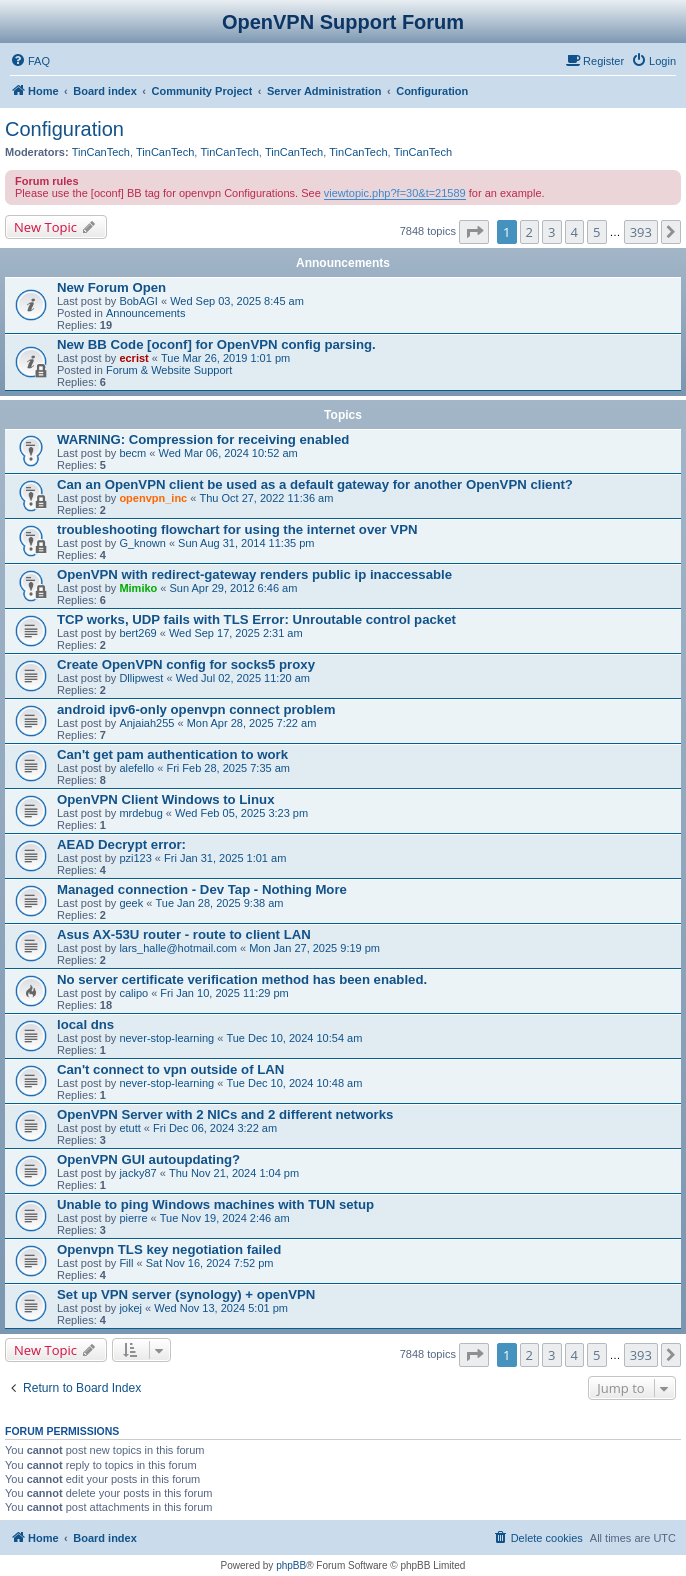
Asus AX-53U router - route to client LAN (184, 934)
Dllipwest (141, 678)
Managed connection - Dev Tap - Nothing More (202, 889)
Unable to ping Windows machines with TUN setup (215, 1204)
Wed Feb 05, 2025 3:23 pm (241, 813)
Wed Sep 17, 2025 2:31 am (236, 633)
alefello (136, 768)
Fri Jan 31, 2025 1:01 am (225, 858)
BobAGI (138, 301)
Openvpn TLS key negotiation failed (169, 1249)
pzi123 (135, 858)
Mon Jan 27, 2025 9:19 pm (314, 948)
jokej (130, 1308)
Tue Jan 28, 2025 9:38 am (219, 903)
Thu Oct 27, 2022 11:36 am (266, 498)
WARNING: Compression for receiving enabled (203, 439)
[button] (474, 232)
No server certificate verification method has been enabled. (242, 979)
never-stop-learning (166, 1038)
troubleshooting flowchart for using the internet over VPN (237, 529)
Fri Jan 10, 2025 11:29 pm (224, 993)
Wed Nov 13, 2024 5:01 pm (221, 1308)
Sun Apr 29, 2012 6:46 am (234, 588)
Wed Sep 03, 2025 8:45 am (237, 301)
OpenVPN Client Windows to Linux (165, 799)
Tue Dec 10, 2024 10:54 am (294, 1038)
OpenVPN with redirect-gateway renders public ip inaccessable (254, 574)
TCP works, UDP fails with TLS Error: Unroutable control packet (256, 619)
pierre (133, 1218)
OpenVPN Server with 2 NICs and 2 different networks (225, 1114)
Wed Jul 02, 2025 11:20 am (243, 678)
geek (131, 903)
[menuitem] (30, 61)
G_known (142, 543)
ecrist (133, 358)
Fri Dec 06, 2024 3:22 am (215, 1128)
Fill (126, 1263)
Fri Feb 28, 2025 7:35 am (228, 768)
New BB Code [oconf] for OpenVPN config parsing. (216, 344)
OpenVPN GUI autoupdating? (148, 1159)
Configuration (64, 129)
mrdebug (140, 813)
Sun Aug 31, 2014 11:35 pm (246, 543)
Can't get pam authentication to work (172, 754)
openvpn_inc (153, 498)
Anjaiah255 (146, 723)
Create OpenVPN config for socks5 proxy (186, 664)
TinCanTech (101, 152)
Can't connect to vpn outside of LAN (170, 1069)
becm (132, 453)
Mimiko (138, 588)
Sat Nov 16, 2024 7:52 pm (210, 1263)
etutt (129, 1128)
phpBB (291, 1565)
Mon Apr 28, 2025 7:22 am (252, 723)
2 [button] (529, 232)
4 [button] (574, 232)
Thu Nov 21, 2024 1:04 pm (234, 1173)
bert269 (137, 633)
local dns (85, 1024)
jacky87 (137, 1173)
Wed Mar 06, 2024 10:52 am (228, 453)
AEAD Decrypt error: (121, 844)
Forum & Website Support (169, 370)
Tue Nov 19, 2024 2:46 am (225, 1218)
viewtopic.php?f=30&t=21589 (395, 193)
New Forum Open (111, 287)
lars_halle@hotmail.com (178, 948)
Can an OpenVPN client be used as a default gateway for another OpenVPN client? (315, 484)
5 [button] (596, 232)
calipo (133, 993)
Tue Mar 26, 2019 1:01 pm (225, 358)
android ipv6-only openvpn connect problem (196, 709)
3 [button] (551, 232)
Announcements (146, 313)
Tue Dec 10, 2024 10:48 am (294, 1083)
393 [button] (641, 232)
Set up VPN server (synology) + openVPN (186, 1294)
